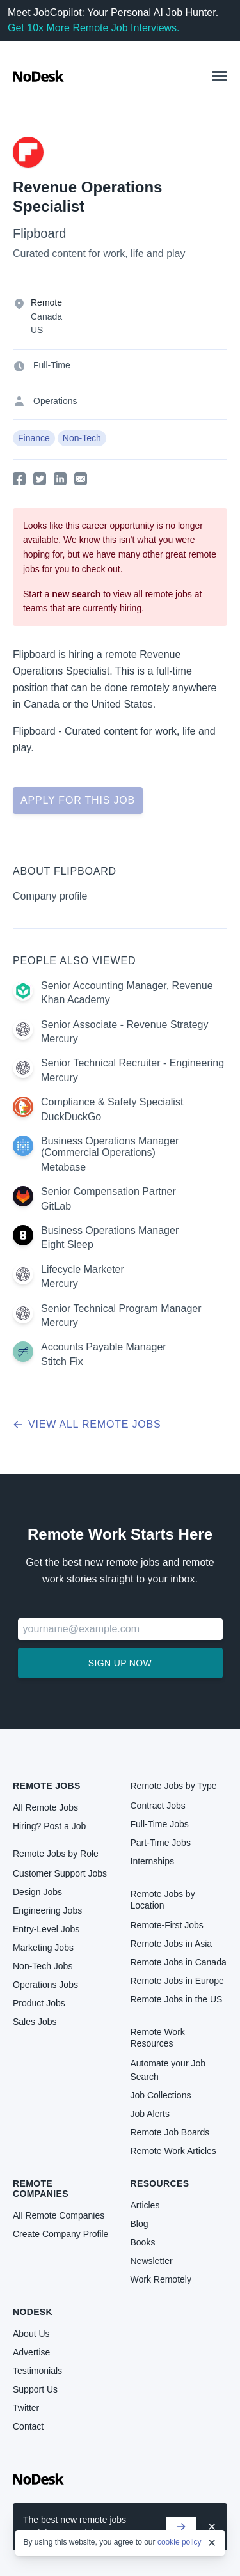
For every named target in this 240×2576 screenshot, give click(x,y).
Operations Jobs (45, 1984)
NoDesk (32, 2312)
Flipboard (39, 233)
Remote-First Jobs (167, 1925)
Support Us (35, 2389)
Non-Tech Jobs (42, 1966)
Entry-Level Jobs (46, 1929)
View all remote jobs (87, 1424)
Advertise (31, 2352)
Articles (145, 2205)
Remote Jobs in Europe (177, 1981)
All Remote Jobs (45, 1807)
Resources (160, 2183)
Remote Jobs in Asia (171, 1944)
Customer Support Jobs (60, 1873)
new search (76, 594)
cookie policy (179, 2542)
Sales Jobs (34, 2022)
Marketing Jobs (43, 1947)
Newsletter (152, 2261)
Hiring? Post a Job (49, 1826)
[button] (219, 76)
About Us (31, 2334)
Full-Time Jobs (160, 1824)
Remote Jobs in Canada (179, 1962)
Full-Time (51, 365)
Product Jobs (39, 2003)
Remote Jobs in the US (177, 1999)
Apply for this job (77, 800)
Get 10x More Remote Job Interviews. (94, 27)
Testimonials (37, 2371)
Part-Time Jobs (161, 1843)
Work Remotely (161, 2279)
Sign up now (120, 1663)
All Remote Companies (58, 2215)
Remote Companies (40, 2188)
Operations (55, 401)
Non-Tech (82, 438)
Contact (28, 2426)
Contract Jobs (158, 1805)
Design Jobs (37, 1892)
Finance (34, 438)
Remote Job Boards (170, 2132)
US (37, 330)
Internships (152, 1861)
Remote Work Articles (173, 2151)
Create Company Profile (60, 2234)
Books (143, 2242)
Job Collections (161, 2095)
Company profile (50, 896)
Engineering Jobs (47, 1910)
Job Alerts (150, 2114)
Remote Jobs (47, 1786)
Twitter (26, 2408)
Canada (46, 316)
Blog (139, 2224)
